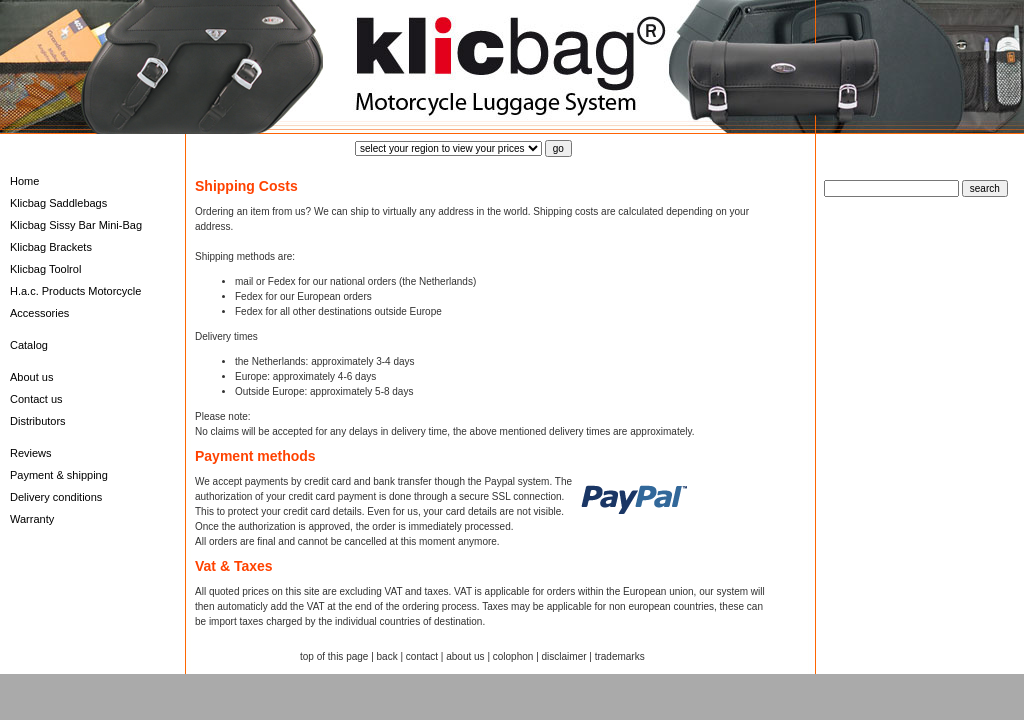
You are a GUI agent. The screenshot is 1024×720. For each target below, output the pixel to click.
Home (24, 181)
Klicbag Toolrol (45, 269)
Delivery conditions (56, 497)
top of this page (334, 656)
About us (31, 377)
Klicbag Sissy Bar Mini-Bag (76, 225)
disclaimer (564, 656)
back (387, 656)
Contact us (36, 399)
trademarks (620, 656)
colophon (513, 656)
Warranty (32, 519)
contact (422, 656)
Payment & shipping (59, 475)
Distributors (38, 421)
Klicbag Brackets (51, 247)
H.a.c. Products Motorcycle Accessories (75, 302)
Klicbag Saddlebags (58, 203)
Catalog (29, 345)
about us (465, 656)
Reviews (31, 453)
